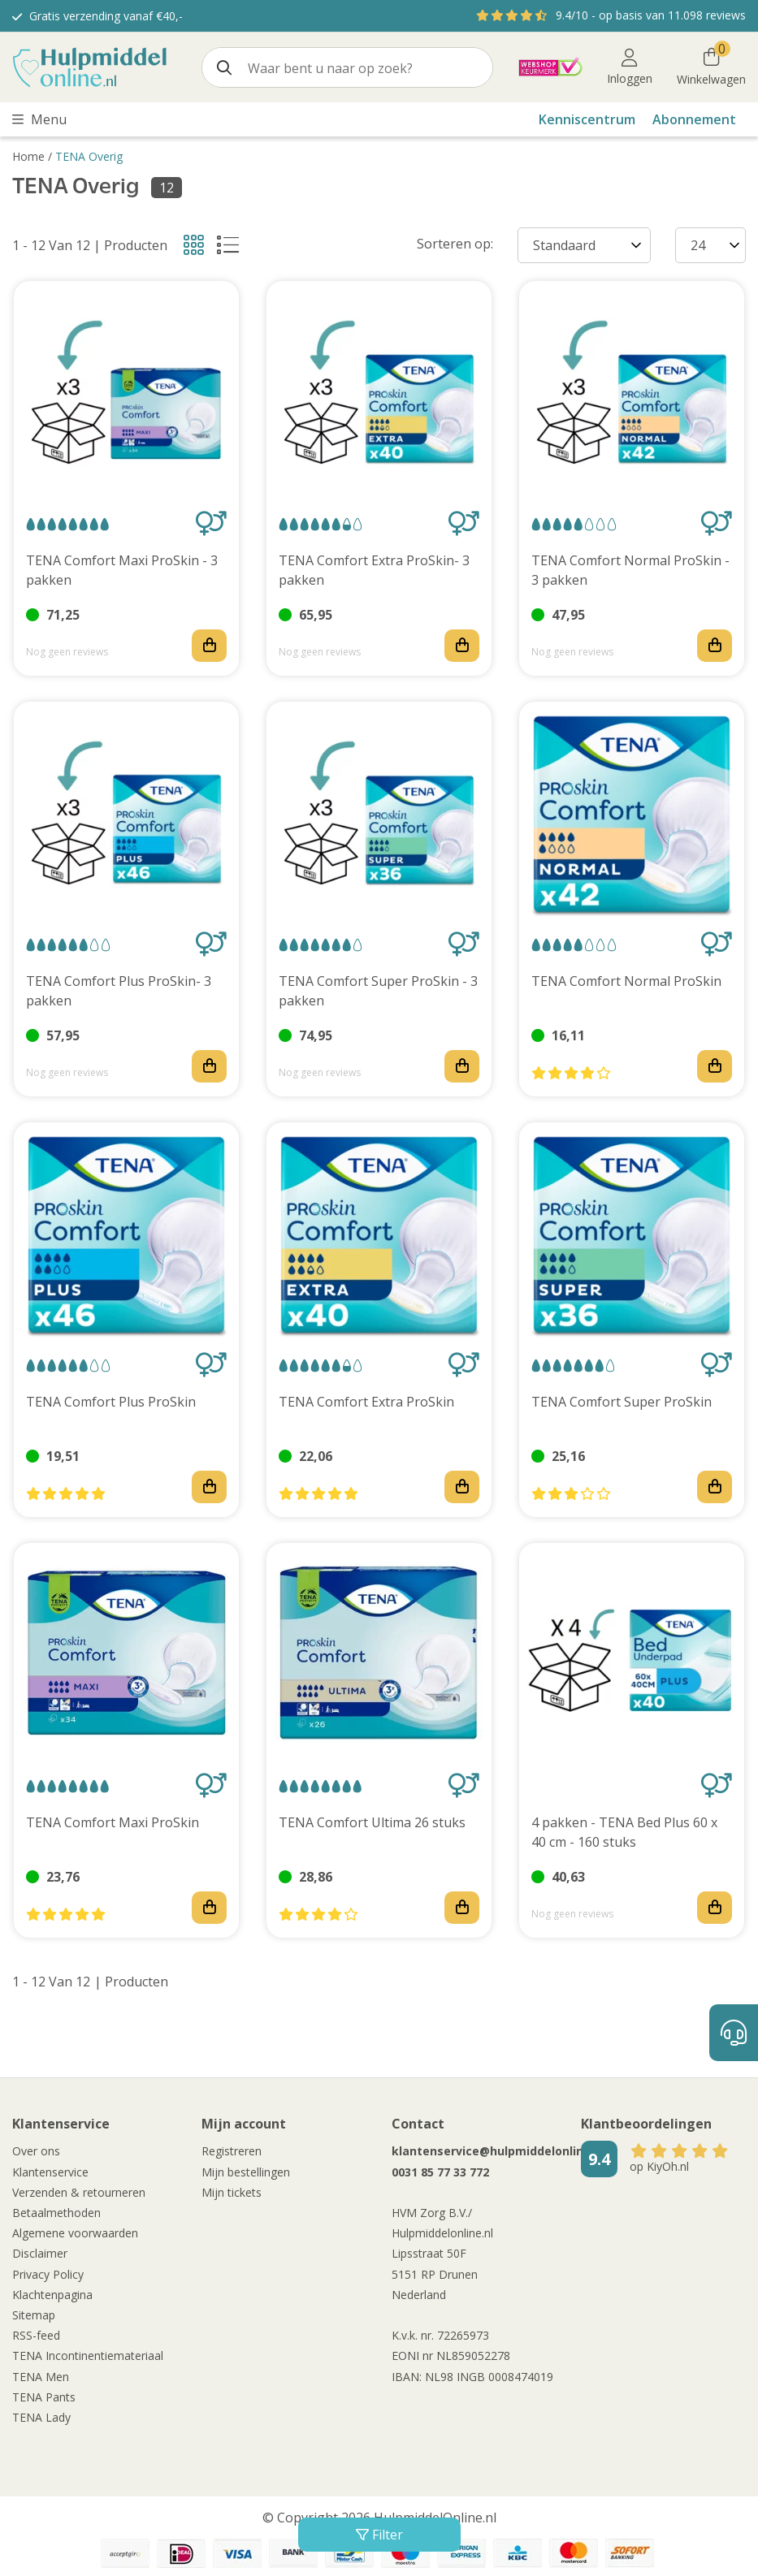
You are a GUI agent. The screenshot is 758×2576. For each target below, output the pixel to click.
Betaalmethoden (56, 2212)
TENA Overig (89, 156)
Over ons (36, 2151)
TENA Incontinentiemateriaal (87, 2355)
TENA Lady (41, 2417)
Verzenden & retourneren (78, 2192)
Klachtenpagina (52, 2294)
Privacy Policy (48, 2274)
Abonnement (694, 119)
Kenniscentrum (587, 119)
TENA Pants (44, 2397)
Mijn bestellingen (245, 2172)
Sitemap (33, 2315)
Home (28, 156)
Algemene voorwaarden (75, 2233)
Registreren (231, 2151)
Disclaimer (39, 2253)
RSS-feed (36, 2335)
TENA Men (40, 2376)
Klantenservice (50, 2172)
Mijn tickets (231, 2192)
